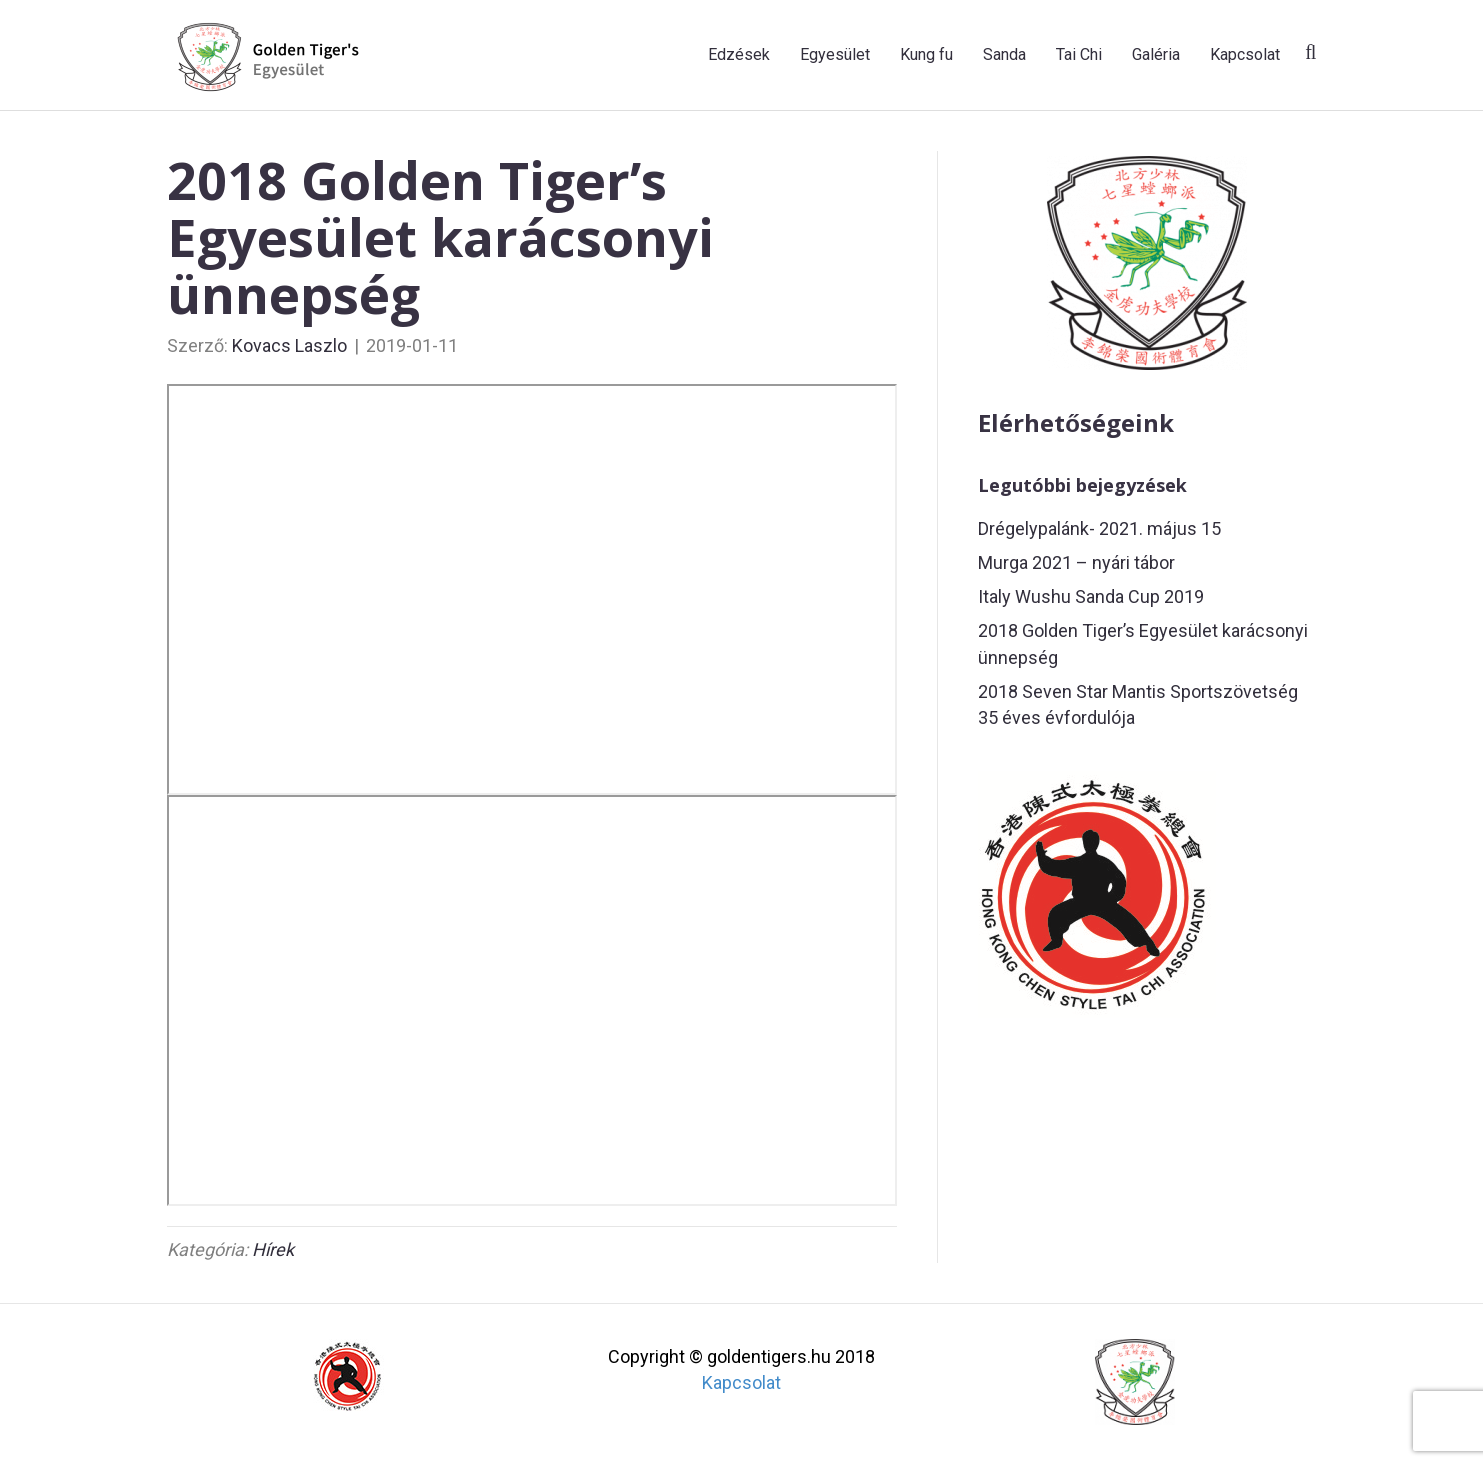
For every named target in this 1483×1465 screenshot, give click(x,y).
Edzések (739, 54)
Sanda (1004, 54)
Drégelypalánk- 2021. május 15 (1099, 528)
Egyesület (835, 54)
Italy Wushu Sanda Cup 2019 (1091, 596)
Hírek (273, 1249)
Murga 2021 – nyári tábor (1076, 562)
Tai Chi (1079, 54)
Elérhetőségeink (1076, 422)
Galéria (1156, 54)
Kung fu (926, 54)
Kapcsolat (1245, 54)
